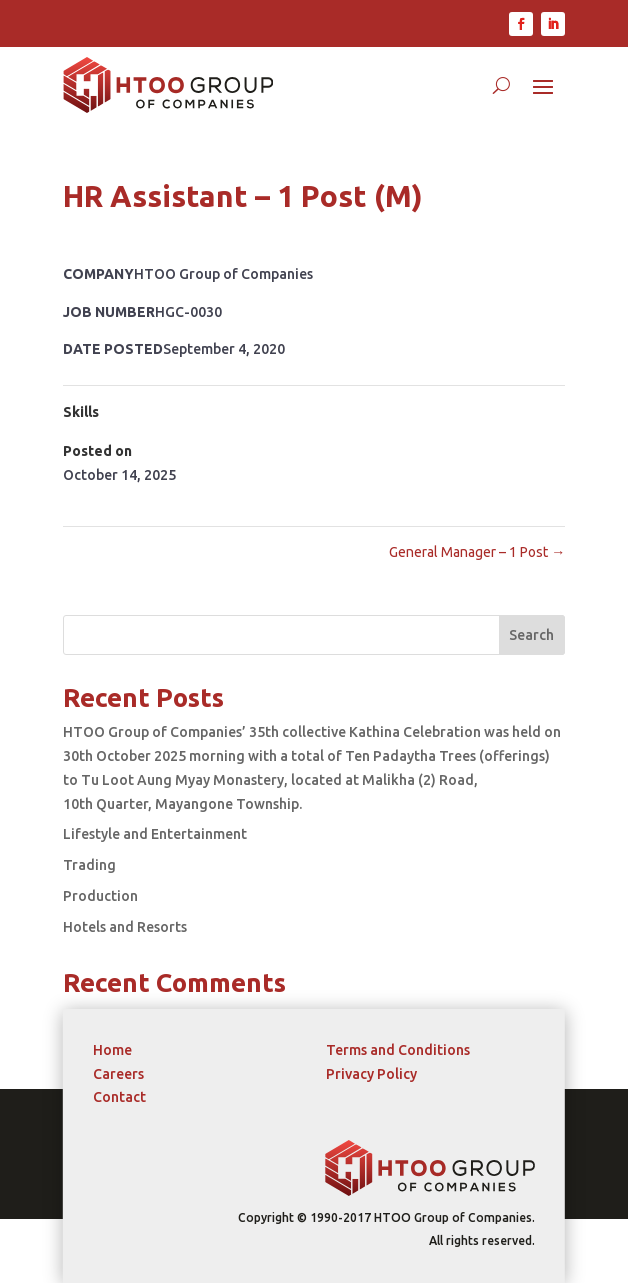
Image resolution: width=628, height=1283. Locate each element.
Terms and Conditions (398, 1050)
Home (112, 1050)
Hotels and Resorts (125, 927)
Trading (89, 865)
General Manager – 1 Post (477, 552)
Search (531, 635)
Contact (119, 1097)
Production (100, 896)
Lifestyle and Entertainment (155, 834)
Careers (118, 1074)
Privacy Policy (371, 1074)
